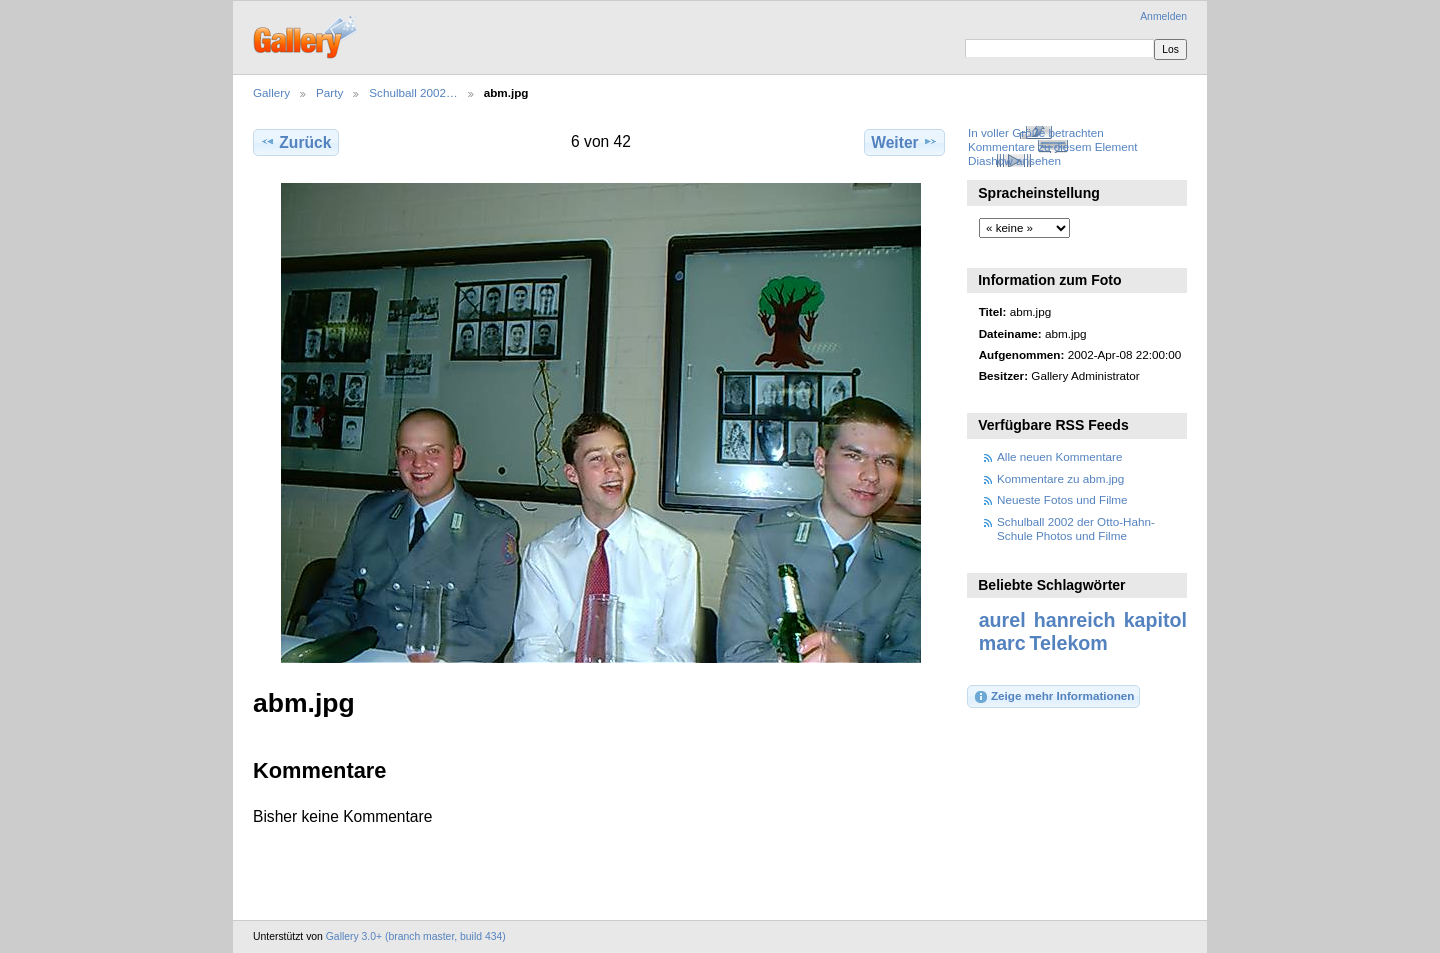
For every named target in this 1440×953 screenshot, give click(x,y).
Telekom (1069, 643)
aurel (1002, 620)
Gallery (271, 92)
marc (1002, 643)
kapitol (1155, 620)
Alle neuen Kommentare (1059, 456)
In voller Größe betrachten (1036, 132)
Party (329, 92)
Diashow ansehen (1014, 160)
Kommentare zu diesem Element (1053, 146)
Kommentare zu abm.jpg (1060, 478)
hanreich (1075, 620)
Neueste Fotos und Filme (1062, 499)
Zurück (295, 142)
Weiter (904, 142)
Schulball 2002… (413, 92)
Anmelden (1163, 16)
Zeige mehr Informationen (1054, 697)
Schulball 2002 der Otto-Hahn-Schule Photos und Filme (1076, 528)
